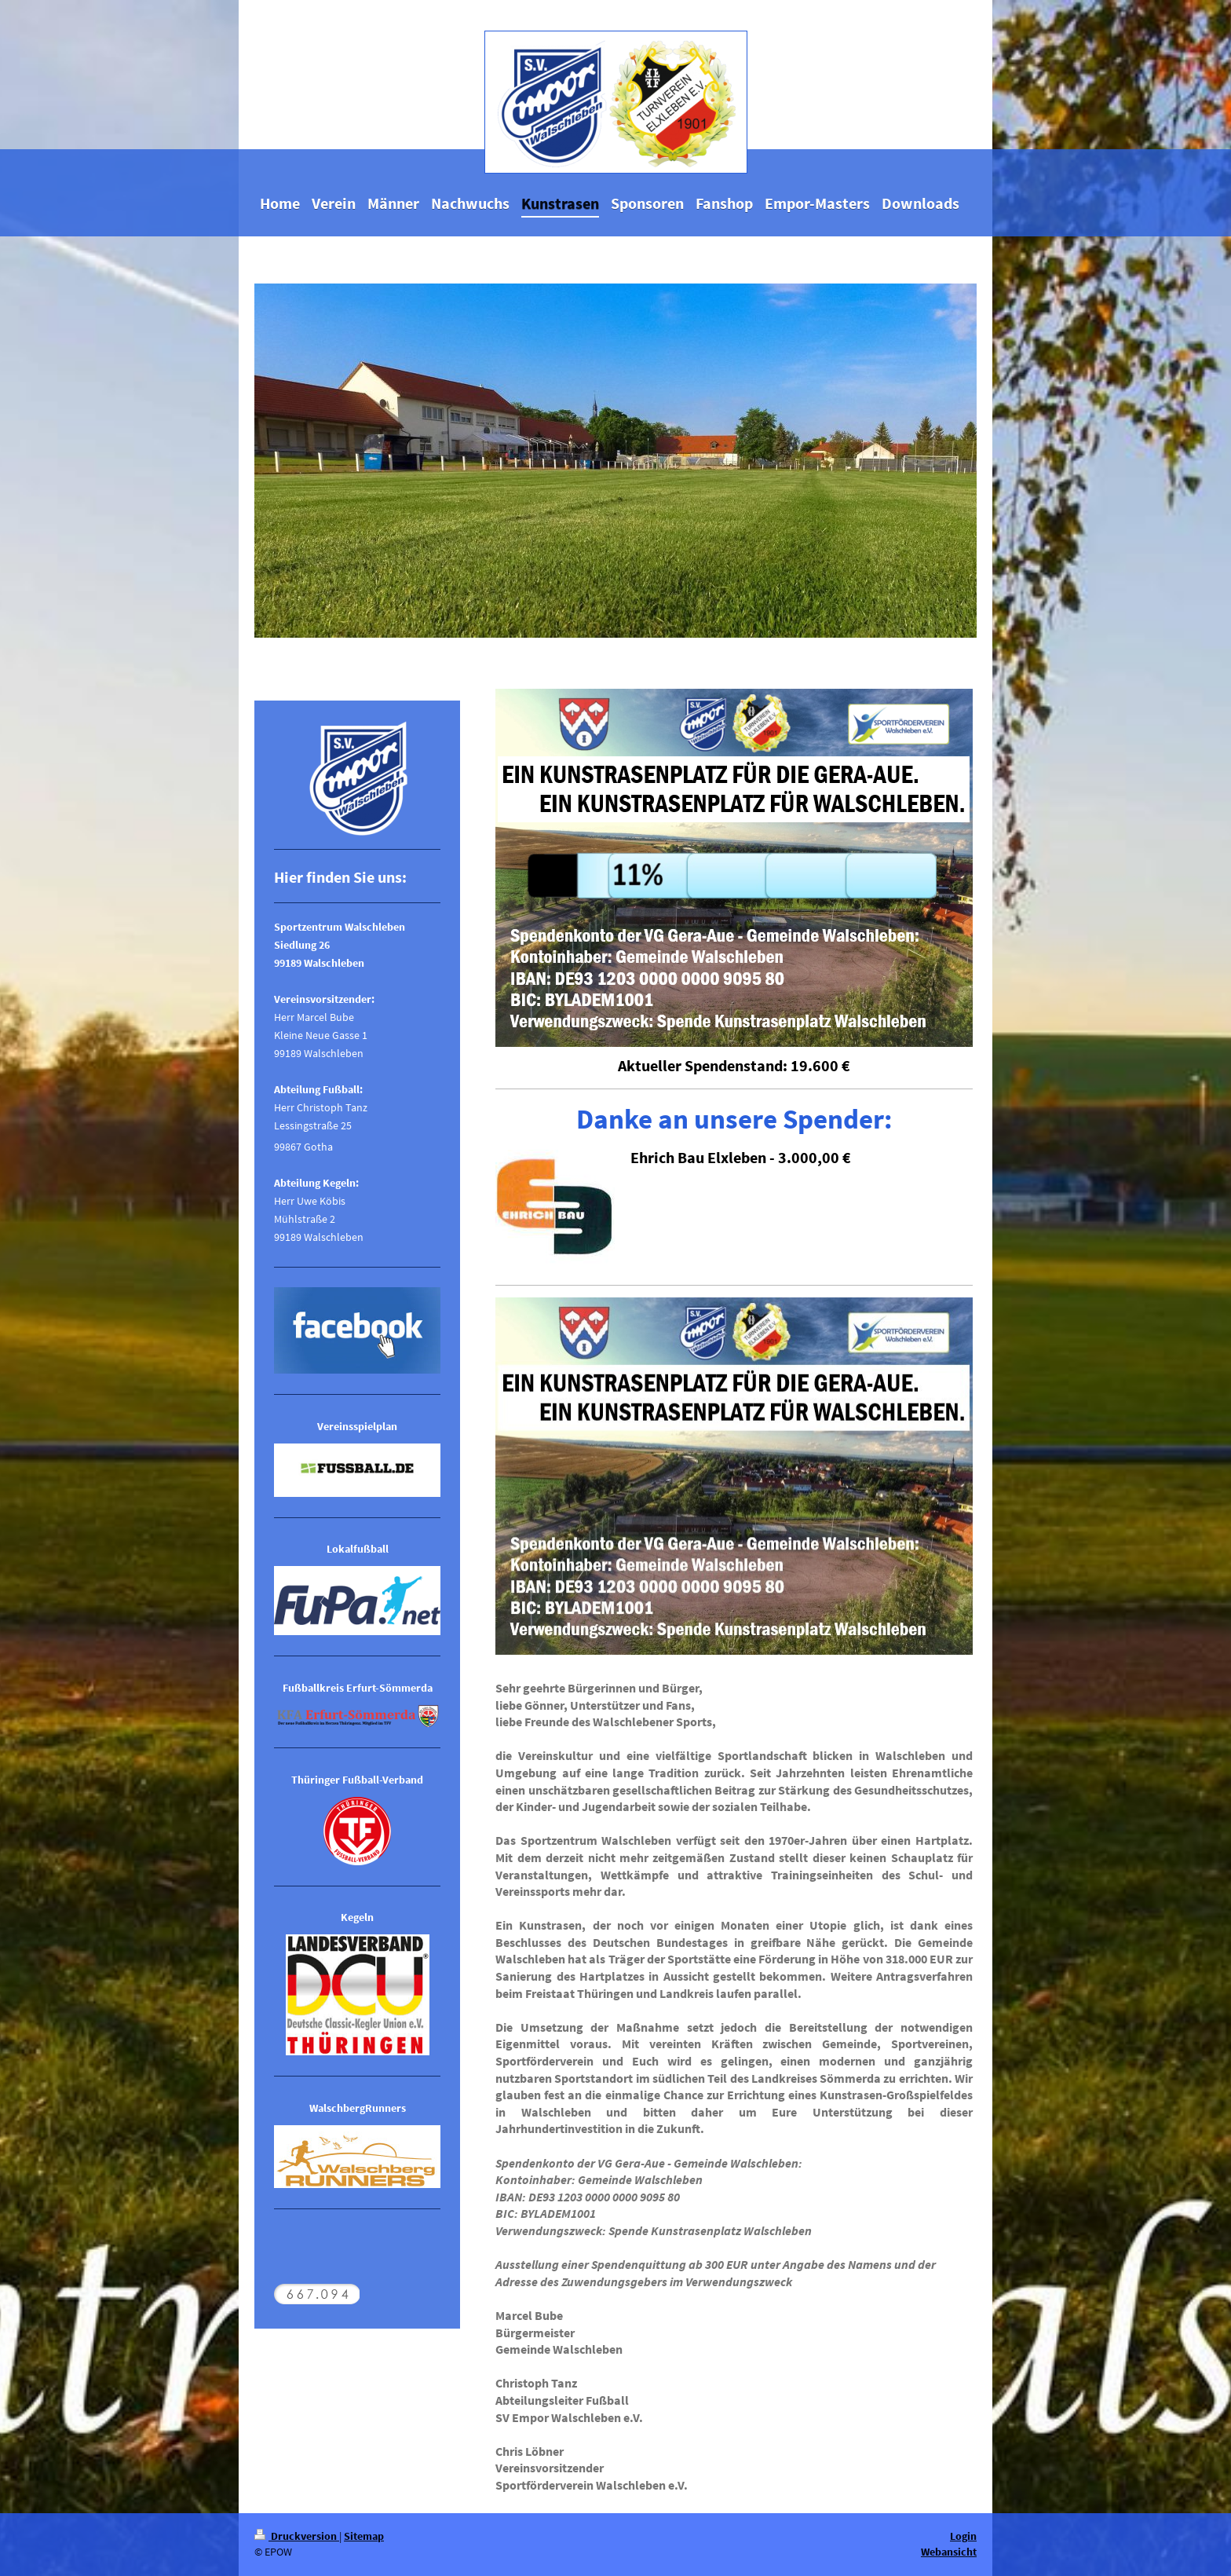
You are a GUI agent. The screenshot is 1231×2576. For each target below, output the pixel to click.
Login (963, 2536)
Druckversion (296, 2536)
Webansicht (949, 2552)
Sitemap (364, 2536)
